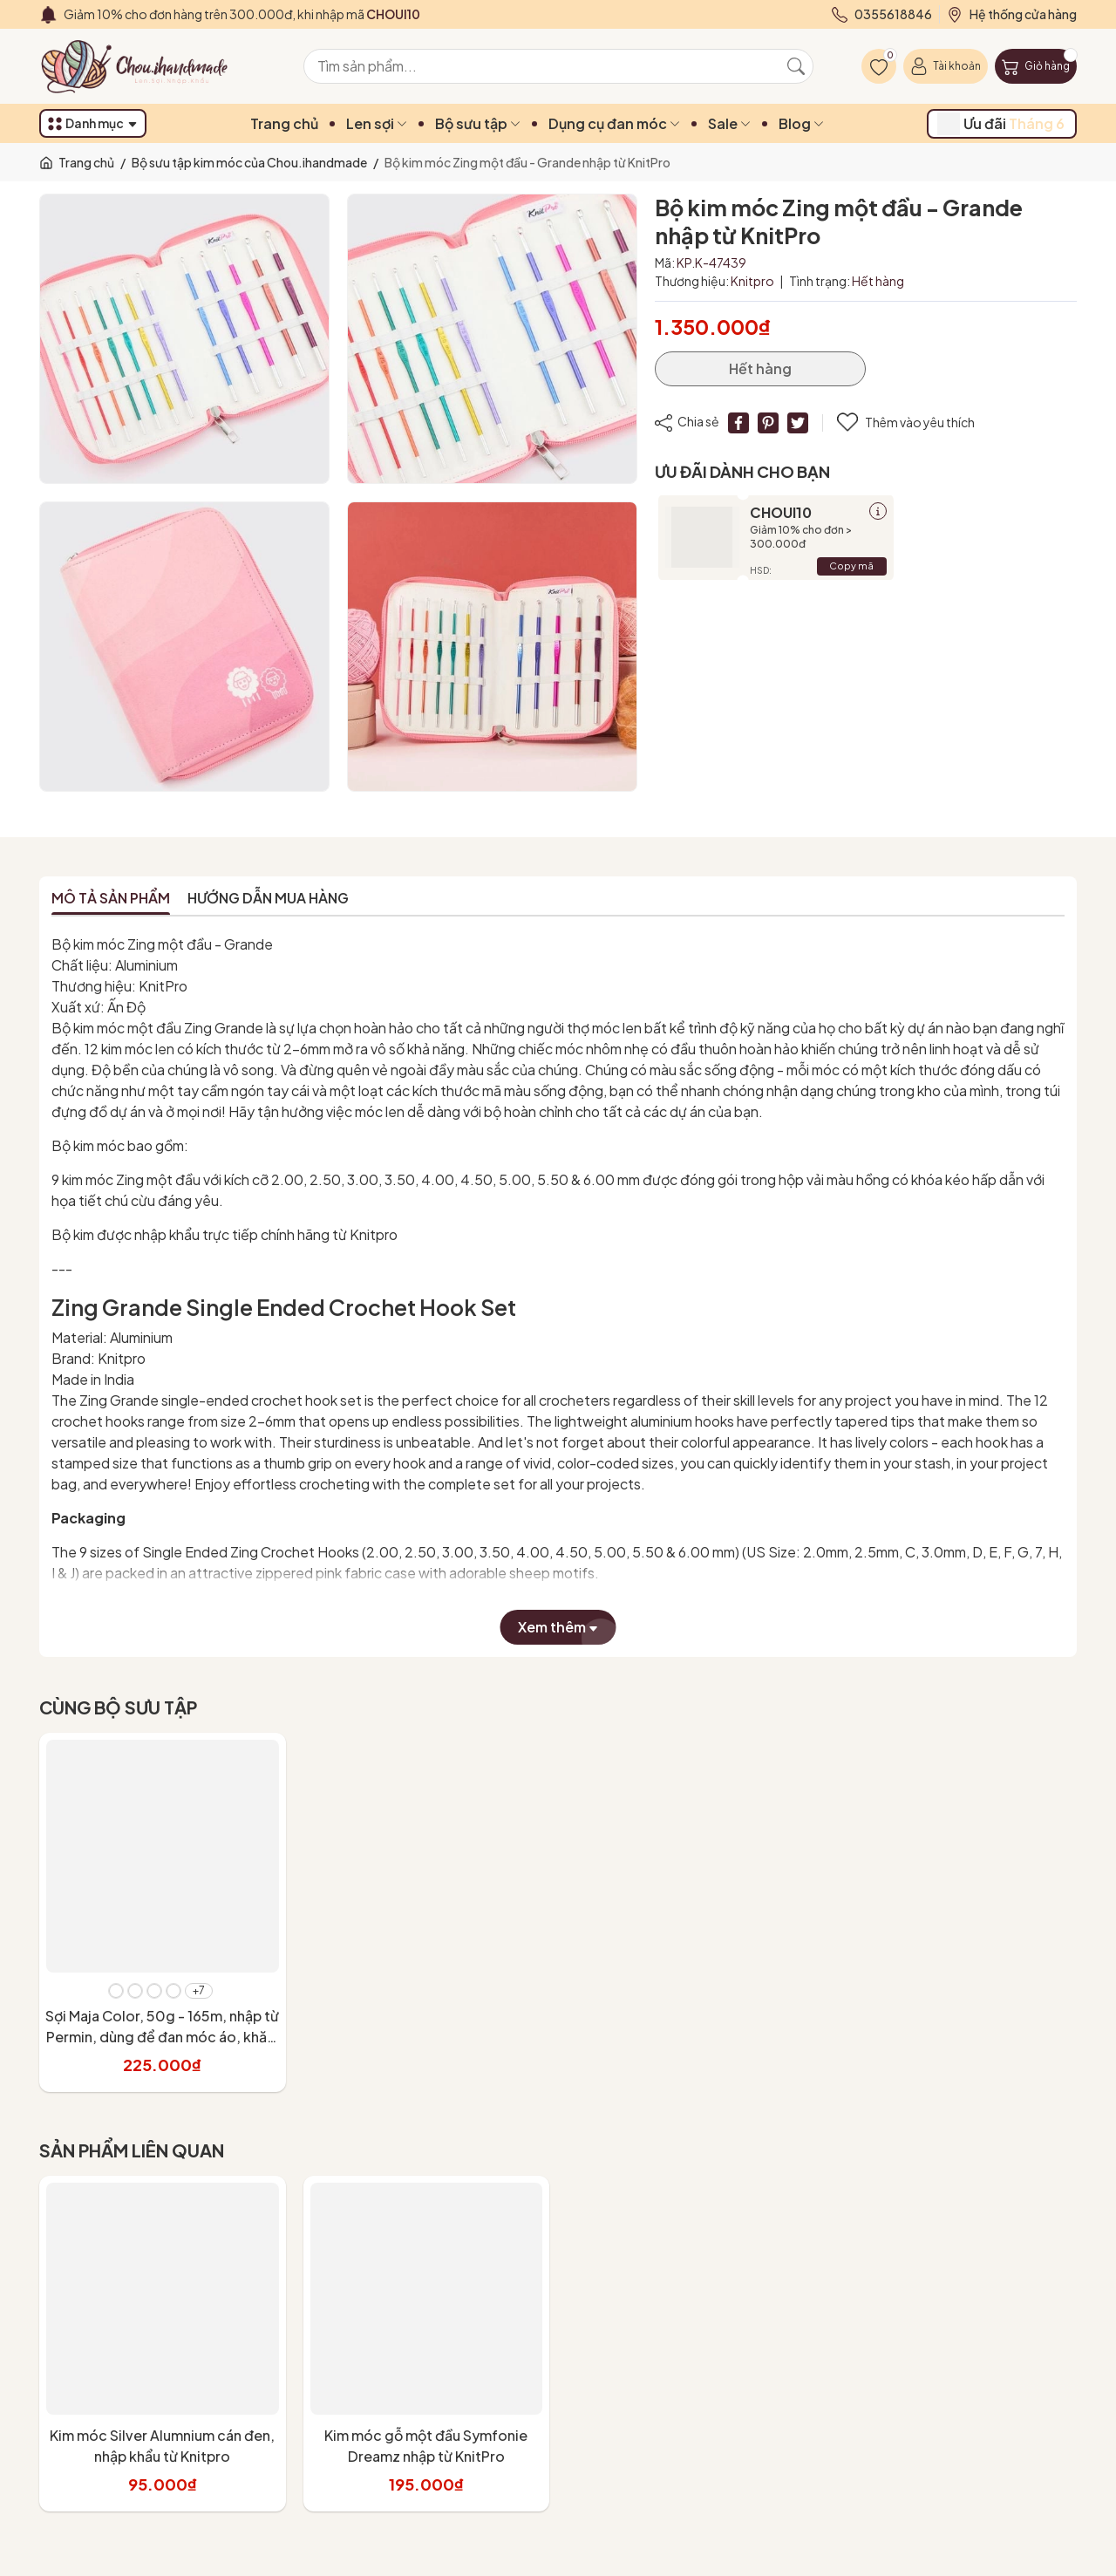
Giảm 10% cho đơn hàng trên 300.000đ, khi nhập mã (242, 14)
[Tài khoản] (945, 66)
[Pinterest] (768, 422)
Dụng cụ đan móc (614, 123)
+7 (199, 1990)
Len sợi (376, 123)
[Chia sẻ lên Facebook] (738, 422)
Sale (729, 123)
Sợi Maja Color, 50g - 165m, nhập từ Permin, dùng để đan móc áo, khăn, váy (162, 2037)
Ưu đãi (1001, 123)
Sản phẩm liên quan (131, 2150)
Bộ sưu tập (478, 123)
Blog (801, 123)
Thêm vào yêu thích (906, 422)
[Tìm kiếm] (796, 66)
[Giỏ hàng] (1036, 66)
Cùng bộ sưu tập (118, 1707)
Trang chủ (284, 123)
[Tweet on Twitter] (797, 422)
